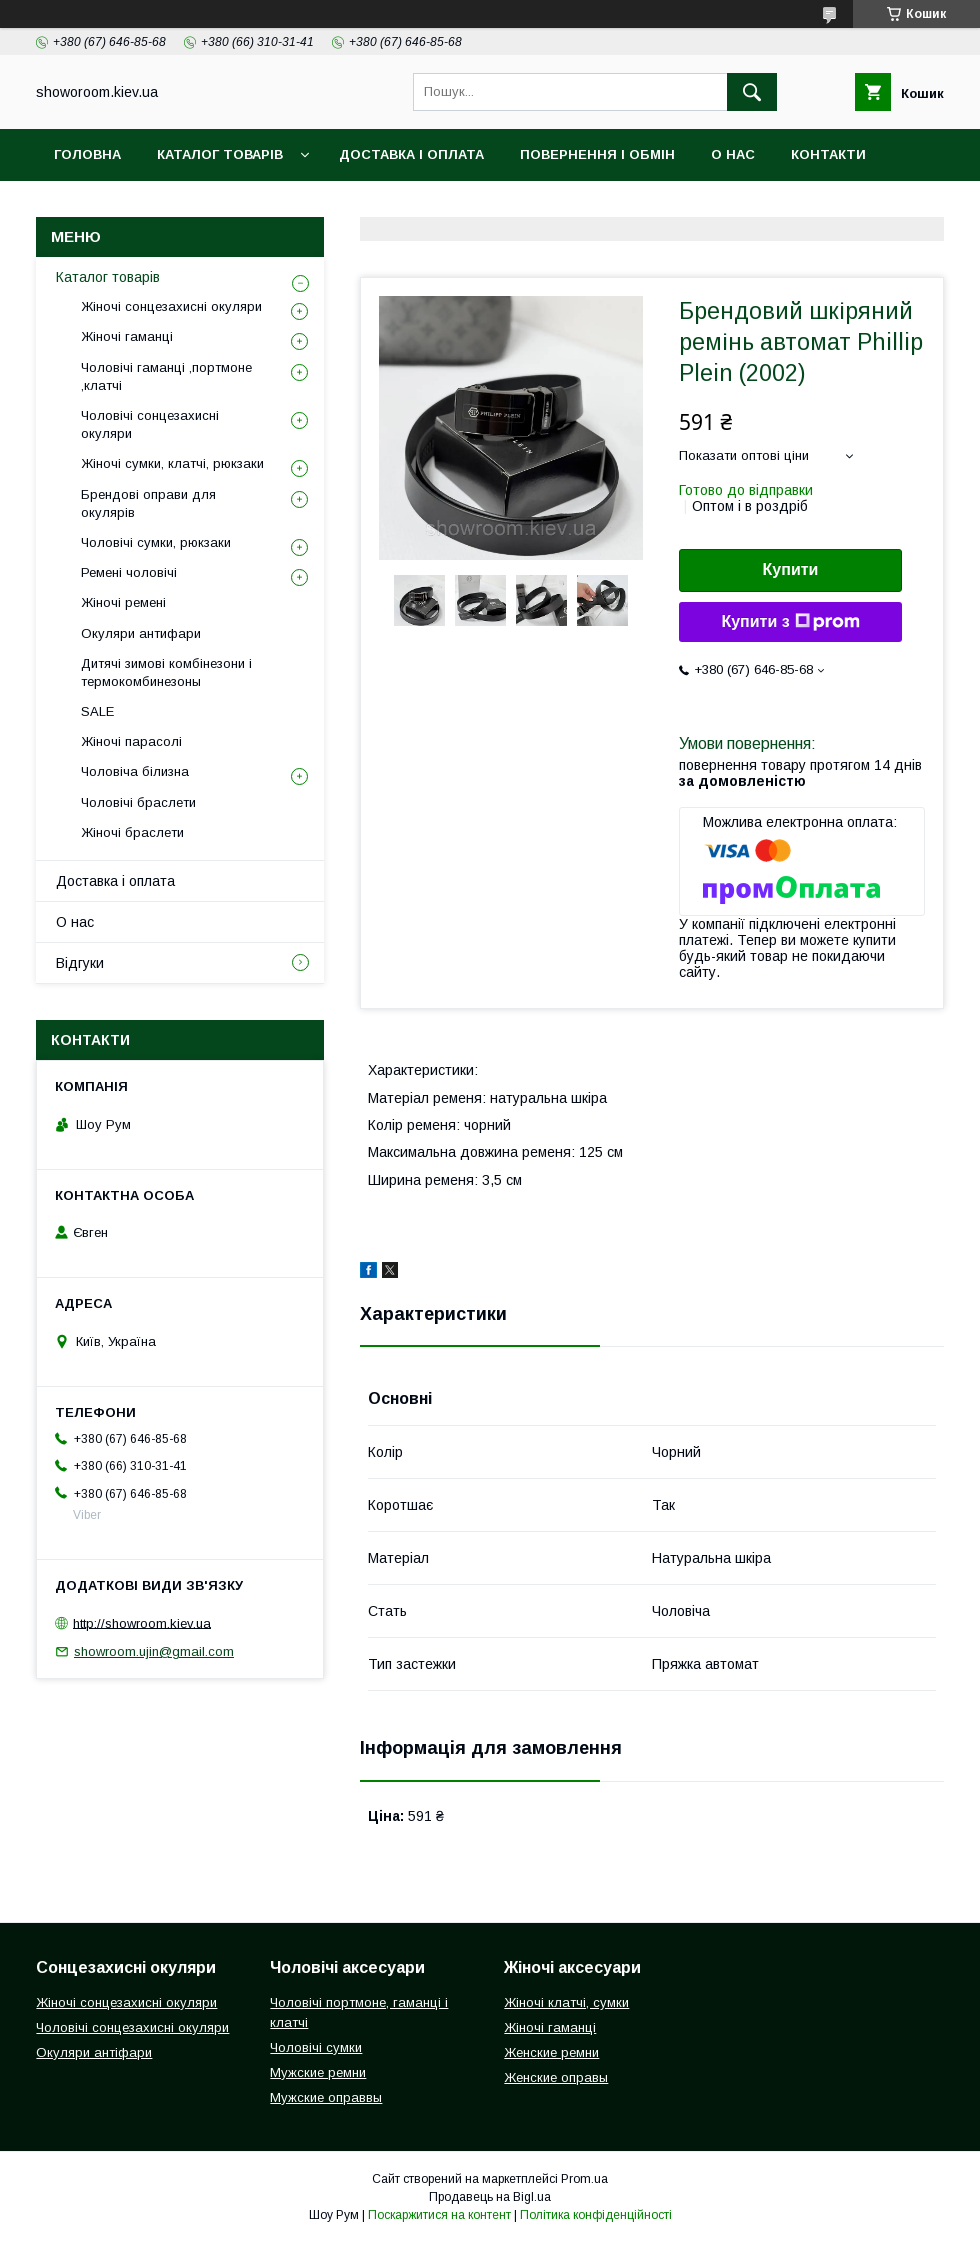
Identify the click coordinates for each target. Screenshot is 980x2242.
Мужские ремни (318, 2072)
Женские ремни (551, 2052)
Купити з (790, 622)
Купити (791, 569)
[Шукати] (752, 92)
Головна (87, 154)
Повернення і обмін (597, 154)
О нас (733, 154)
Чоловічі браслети (138, 802)
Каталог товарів (220, 154)
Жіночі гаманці (127, 336)
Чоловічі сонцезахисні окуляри (150, 424)
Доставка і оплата (411, 154)
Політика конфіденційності (596, 2215)
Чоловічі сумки (316, 2047)
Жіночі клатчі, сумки (566, 2002)
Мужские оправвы (326, 2097)
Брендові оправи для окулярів (148, 503)
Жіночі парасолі (131, 741)
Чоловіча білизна (135, 771)
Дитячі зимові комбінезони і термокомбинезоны (166, 672)
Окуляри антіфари (94, 2052)
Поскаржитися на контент (439, 2215)
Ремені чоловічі (129, 572)
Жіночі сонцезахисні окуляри (171, 306)
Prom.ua (584, 2179)
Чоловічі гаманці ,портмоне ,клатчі (166, 376)
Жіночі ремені (123, 602)
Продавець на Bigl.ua (490, 2197)
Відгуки (82, 206)
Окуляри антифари (141, 633)
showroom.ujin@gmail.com (154, 1651)
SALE (97, 711)
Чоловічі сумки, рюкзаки (156, 542)
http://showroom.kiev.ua (142, 1622)
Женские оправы (556, 2077)
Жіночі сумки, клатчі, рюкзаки (172, 463)
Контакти (828, 154)
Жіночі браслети (132, 832)
